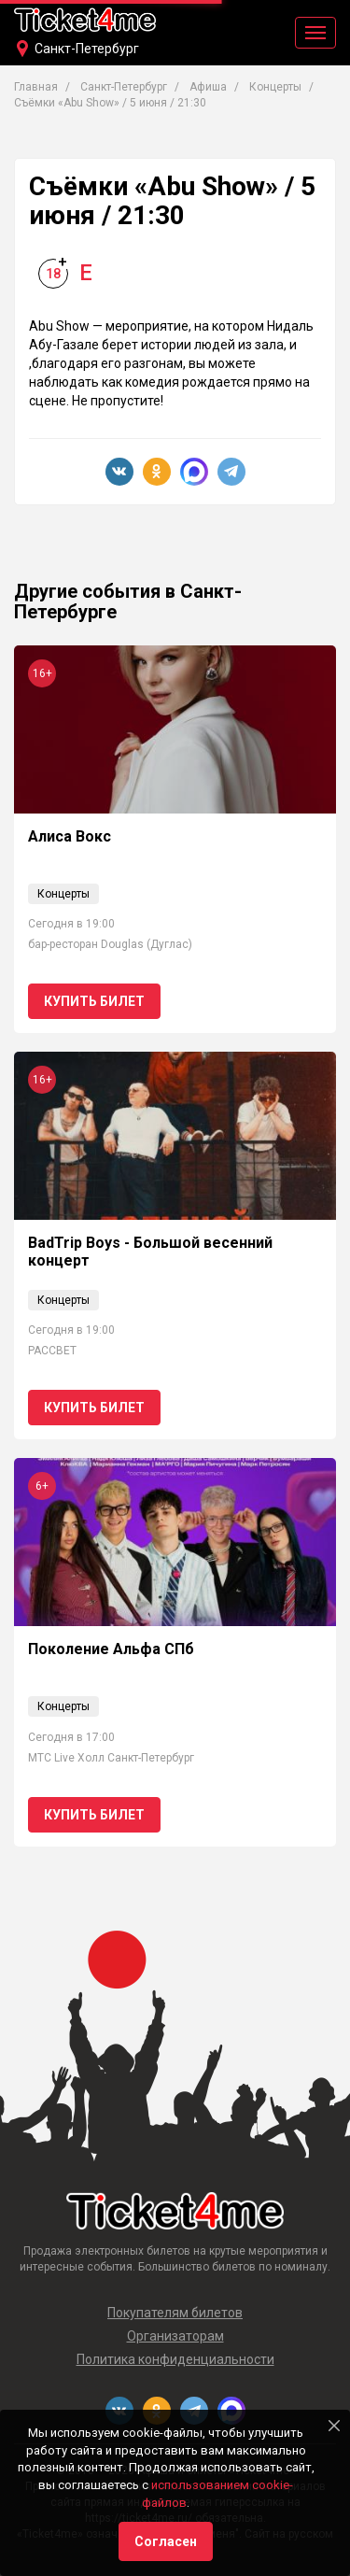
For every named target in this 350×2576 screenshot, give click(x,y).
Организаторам (175, 2335)
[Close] (334, 2425)
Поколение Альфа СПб (111, 1649)
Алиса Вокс (69, 836)
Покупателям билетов (175, 2312)
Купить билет (94, 1001)
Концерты (275, 86)
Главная (36, 86)
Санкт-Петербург (87, 48)
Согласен (165, 2541)
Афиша (208, 86)
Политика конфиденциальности (175, 2359)
